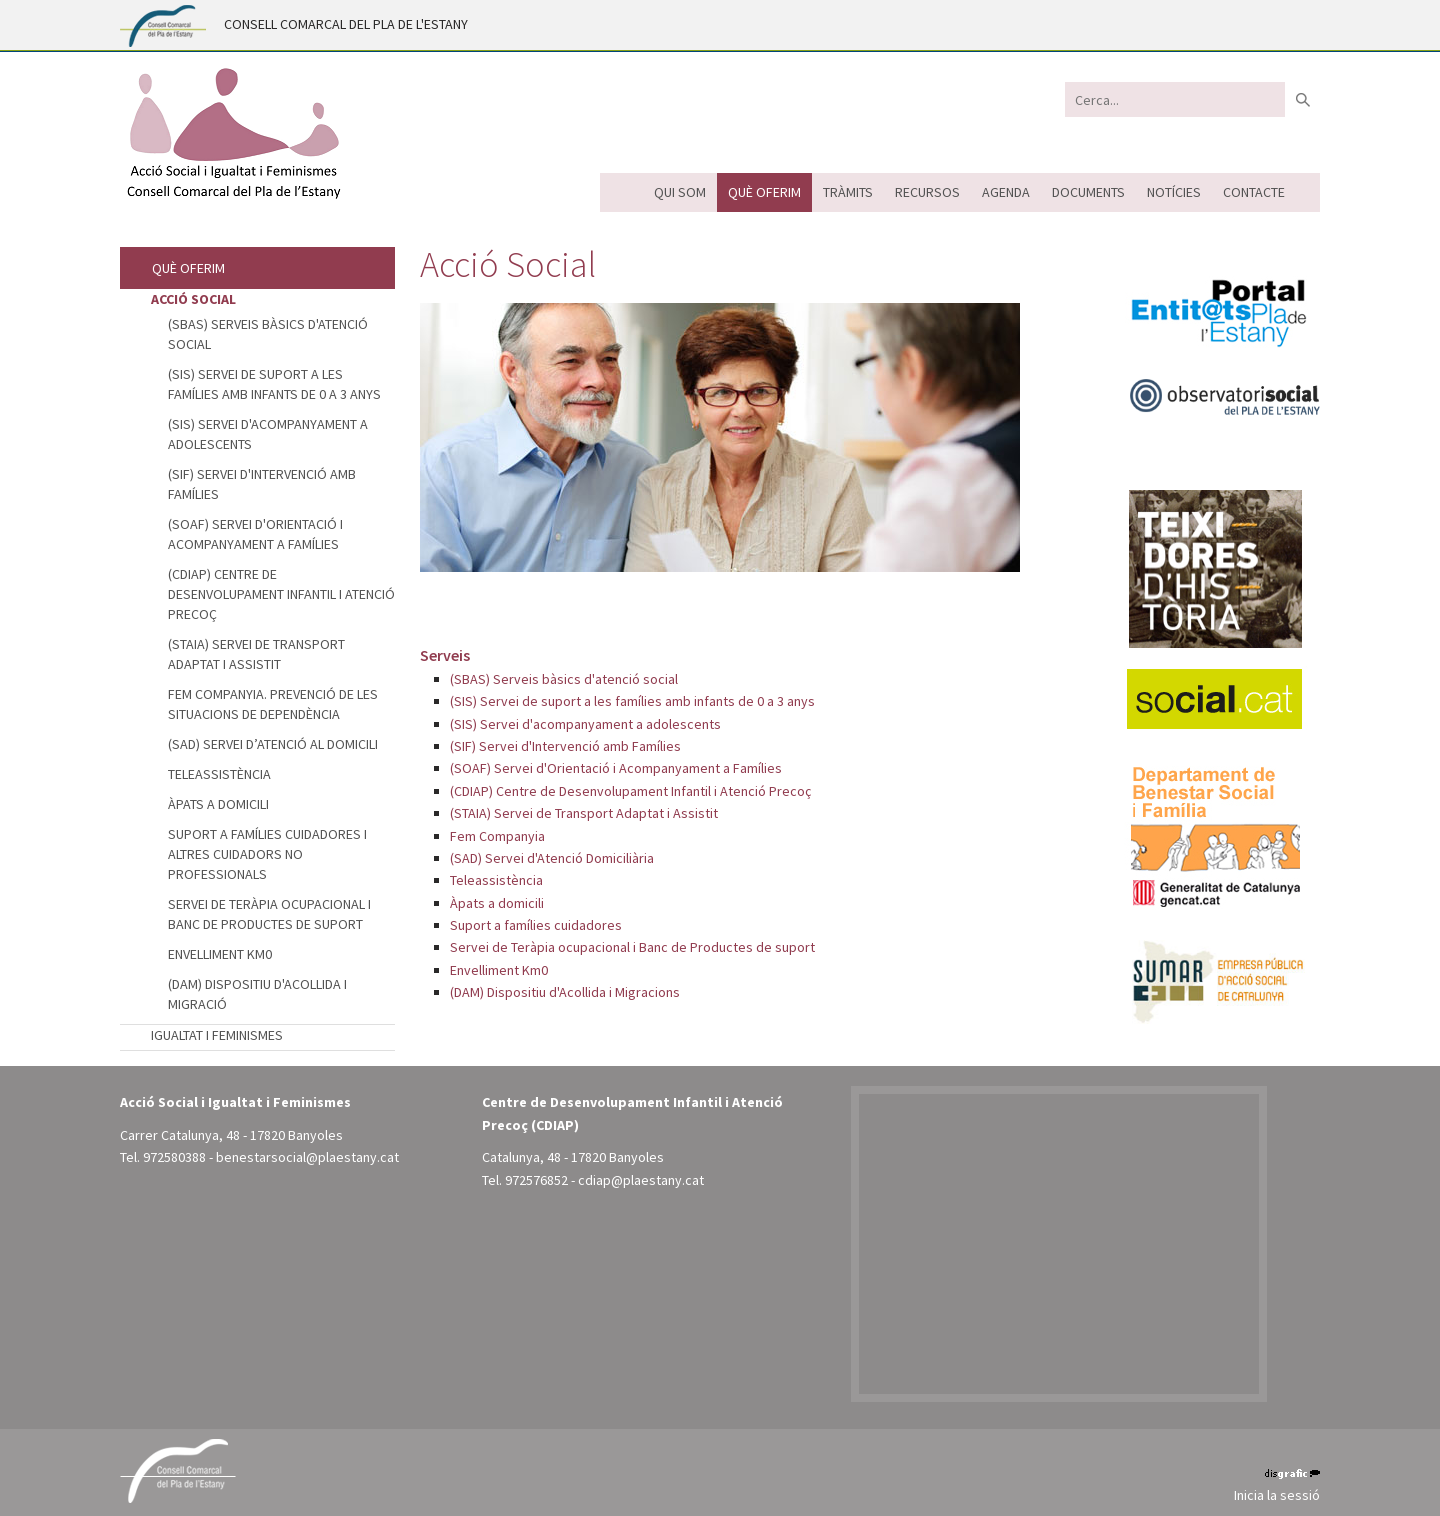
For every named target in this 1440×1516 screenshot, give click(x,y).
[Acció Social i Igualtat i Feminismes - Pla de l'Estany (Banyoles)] (232, 133)
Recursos (927, 192)
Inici (621, 192)
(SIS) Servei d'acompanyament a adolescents (585, 724)
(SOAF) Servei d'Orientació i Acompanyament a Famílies (616, 768)
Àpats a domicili (497, 903)
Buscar (1302, 99)
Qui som (680, 192)
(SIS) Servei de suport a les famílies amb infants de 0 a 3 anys (632, 701)
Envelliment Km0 (499, 970)
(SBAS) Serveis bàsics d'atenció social (564, 679)
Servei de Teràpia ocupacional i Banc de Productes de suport (632, 947)
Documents (1088, 192)
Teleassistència (496, 880)
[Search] (1175, 99)
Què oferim (764, 192)
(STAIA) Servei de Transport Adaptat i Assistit (584, 813)
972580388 (174, 1157)
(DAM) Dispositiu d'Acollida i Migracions (565, 992)
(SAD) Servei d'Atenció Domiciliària (552, 858)
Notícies (1174, 192)
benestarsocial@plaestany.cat (307, 1157)
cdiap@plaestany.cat (641, 1180)
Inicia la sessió (1277, 1495)
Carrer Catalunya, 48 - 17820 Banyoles (231, 1135)
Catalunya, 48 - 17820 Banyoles (573, 1157)
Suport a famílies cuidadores (536, 925)
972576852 (536, 1180)
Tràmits (848, 192)
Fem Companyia (497, 836)
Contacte (1254, 192)
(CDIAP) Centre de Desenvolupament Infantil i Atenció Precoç (630, 791)
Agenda (1006, 192)
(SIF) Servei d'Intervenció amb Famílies (565, 746)
